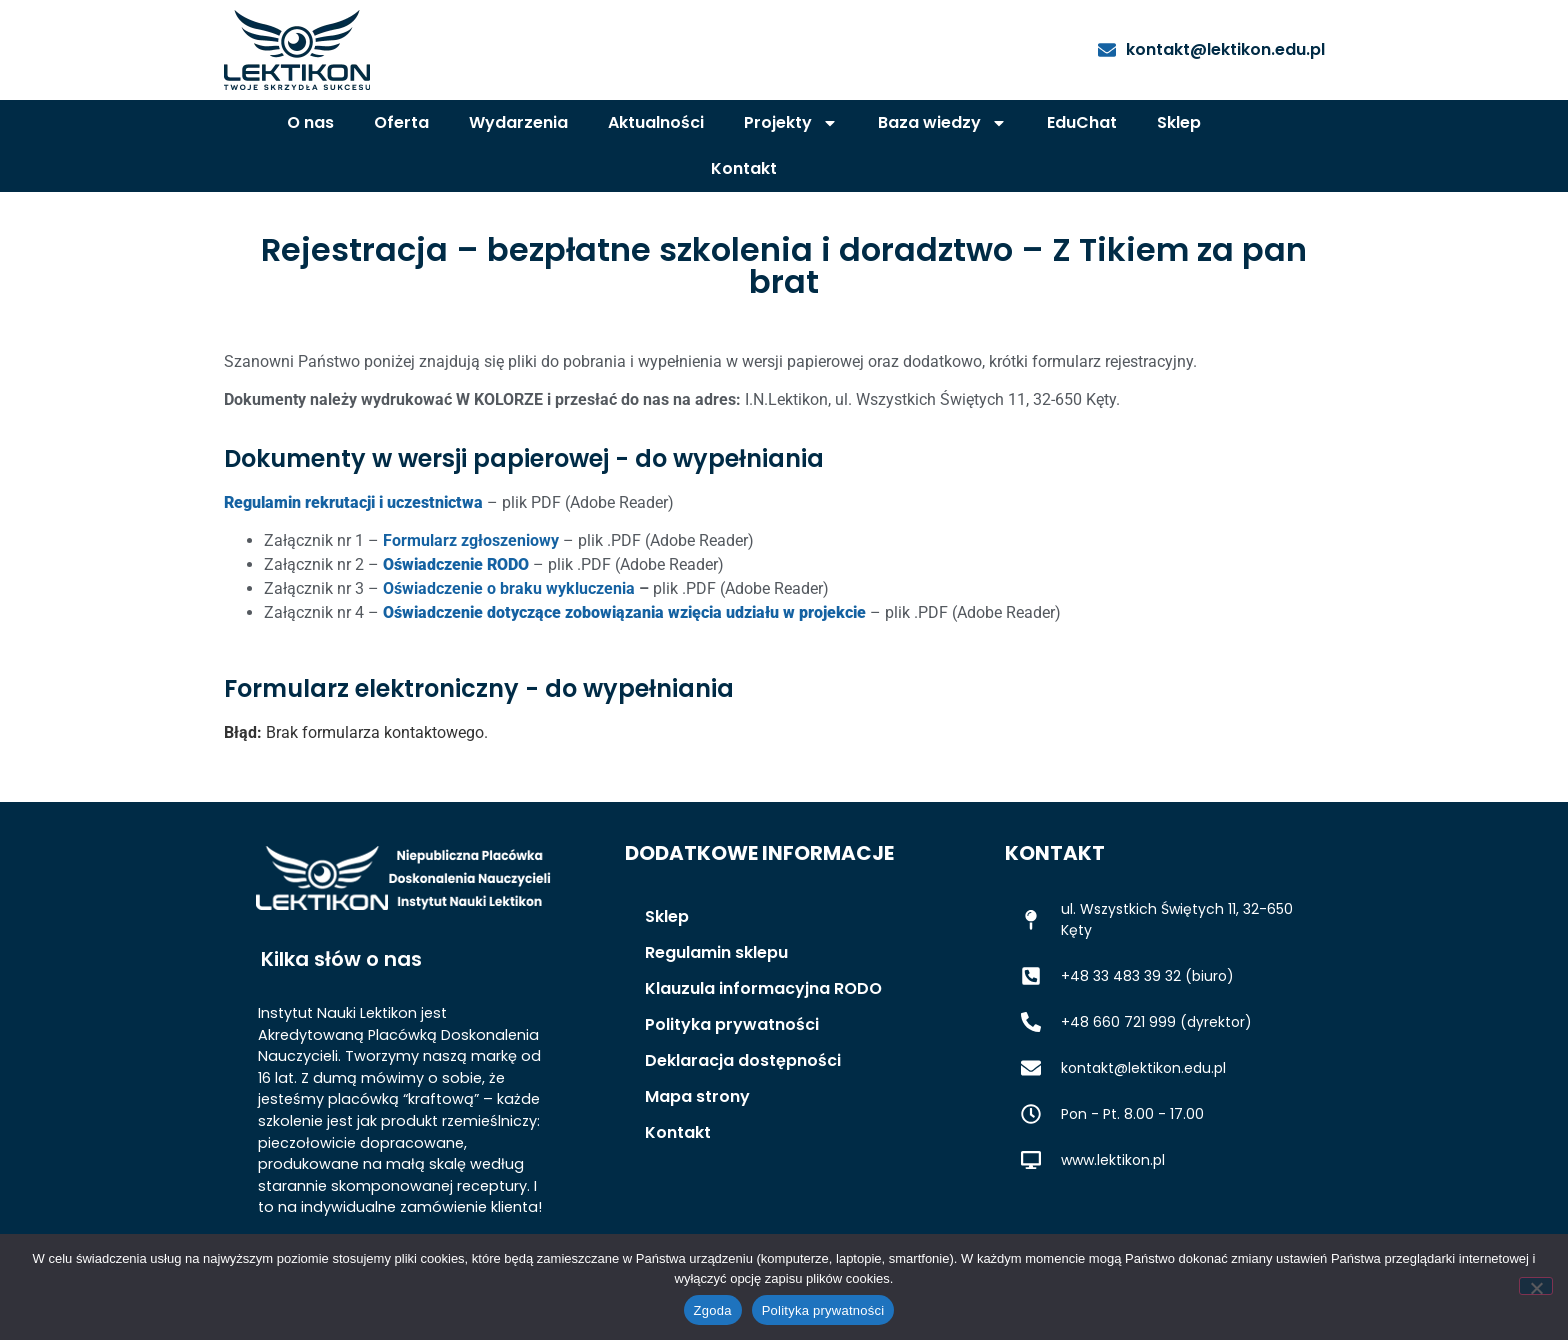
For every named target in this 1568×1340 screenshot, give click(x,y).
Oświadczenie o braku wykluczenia (509, 588)
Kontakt (744, 168)
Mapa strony (697, 1096)
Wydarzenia (518, 122)
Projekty (791, 123)
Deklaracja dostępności (743, 1060)
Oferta (401, 122)
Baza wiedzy (942, 123)
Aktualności (656, 122)
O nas (310, 122)
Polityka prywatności (732, 1024)
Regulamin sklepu (716, 952)
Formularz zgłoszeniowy (471, 540)
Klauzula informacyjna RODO (763, 988)
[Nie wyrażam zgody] (1536, 1286)
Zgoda (713, 1310)
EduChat (1082, 122)
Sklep (1179, 122)
